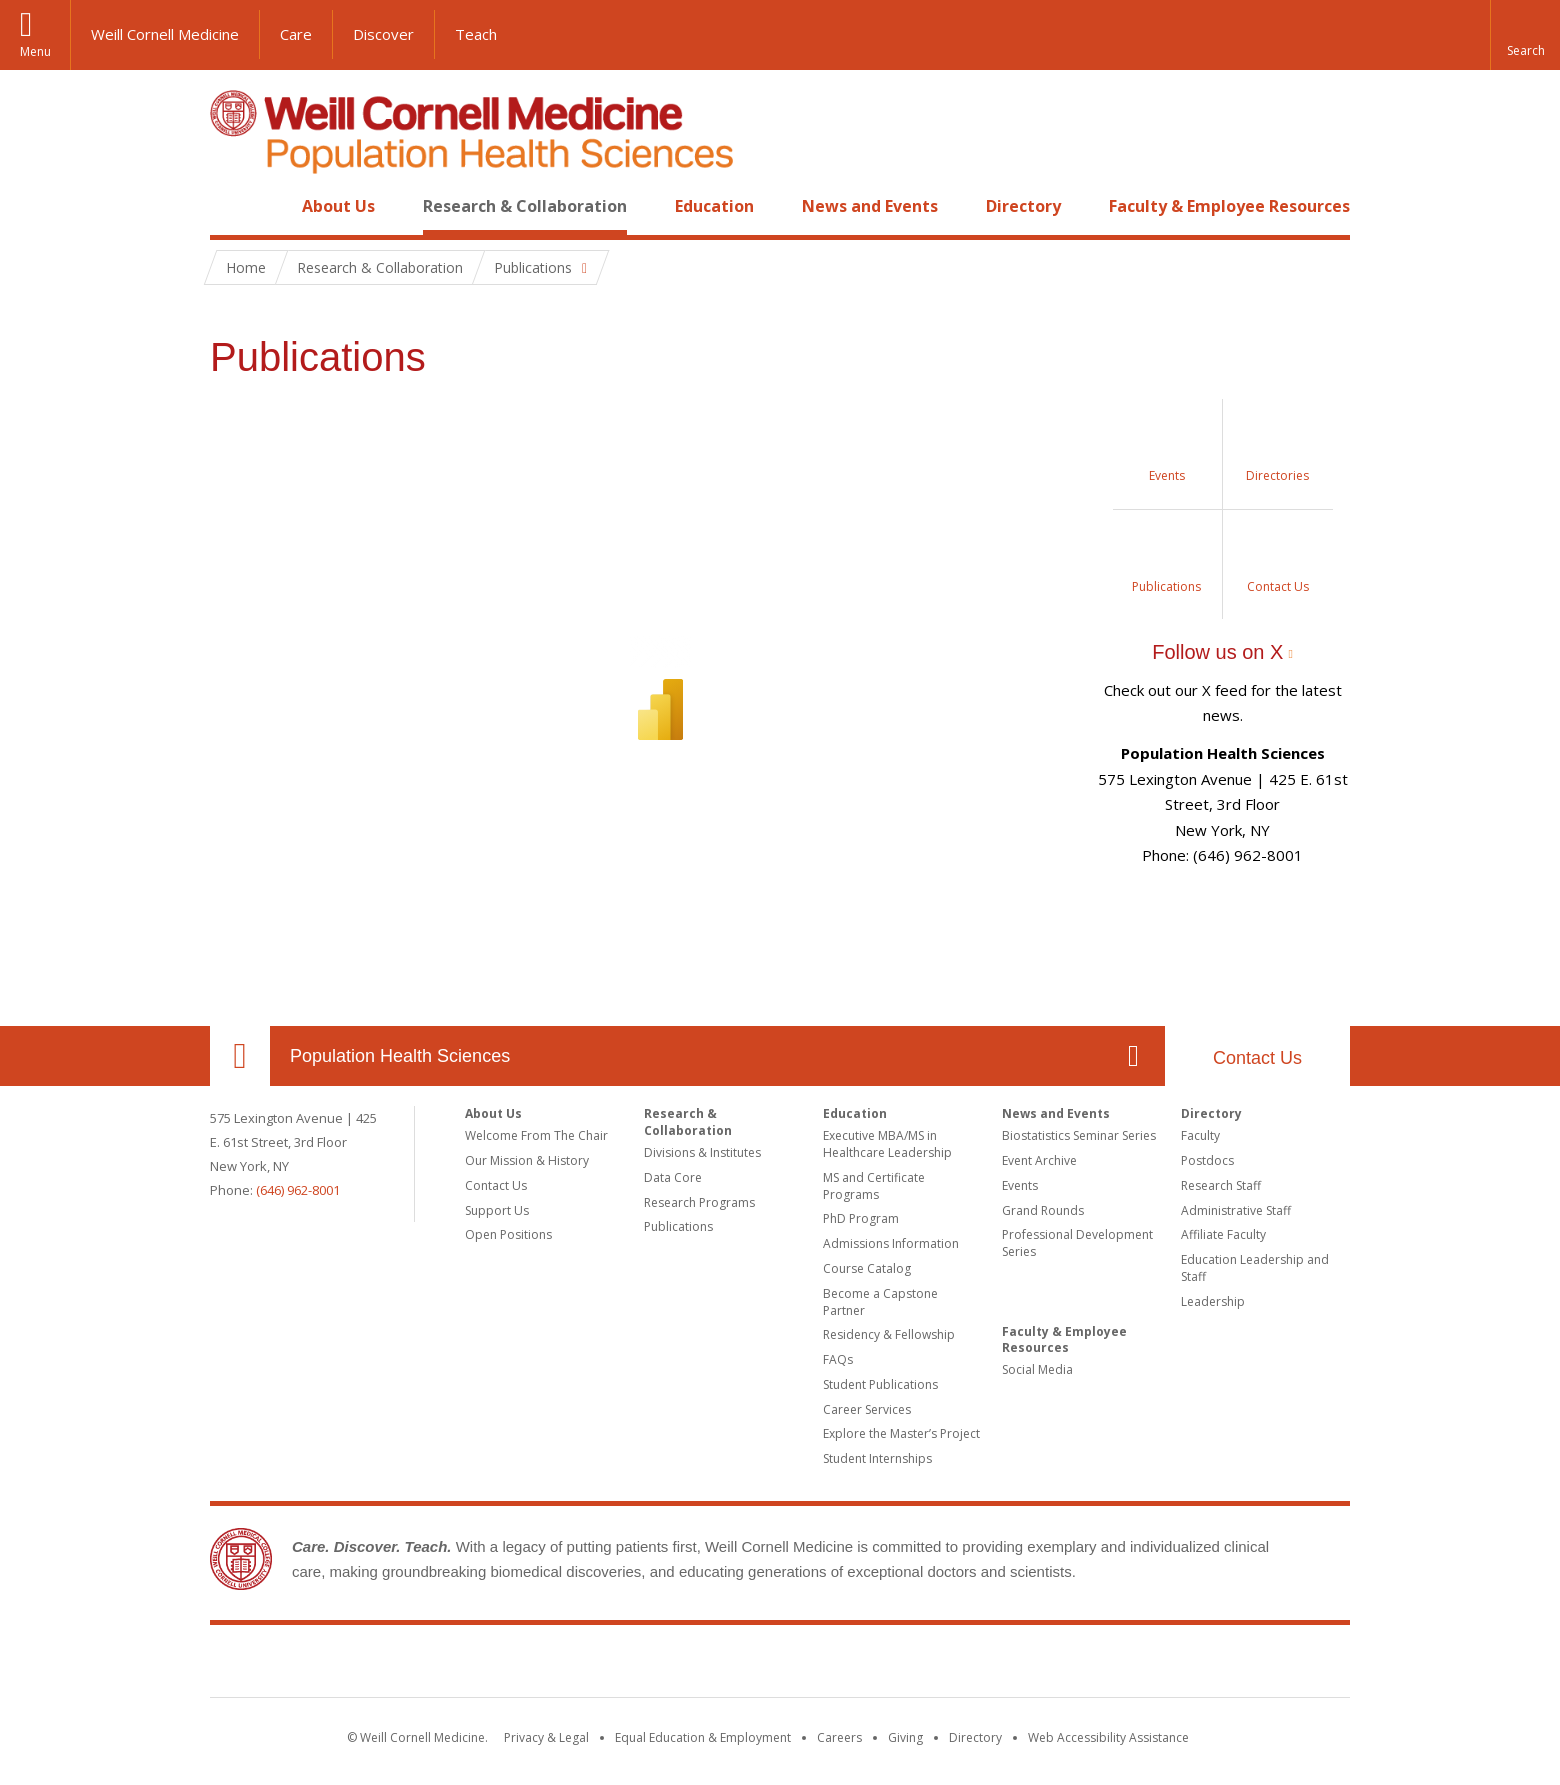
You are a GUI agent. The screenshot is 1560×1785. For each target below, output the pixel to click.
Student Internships (877, 1458)
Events (1020, 1185)
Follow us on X (1217, 652)
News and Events (870, 206)
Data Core (673, 1177)
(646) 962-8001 (298, 1190)
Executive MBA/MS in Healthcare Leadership (887, 1144)
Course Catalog (867, 1268)
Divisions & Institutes (702, 1152)
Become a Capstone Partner (880, 1302)
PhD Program (861, 1218)
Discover (383, 34)
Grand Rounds (1043, 1210)
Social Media (1037, 1369)
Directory (1023, 206)
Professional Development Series (1077, 1243)
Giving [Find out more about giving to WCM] (905, 1737)
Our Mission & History (527, 1160)
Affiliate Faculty (1223, 1234)
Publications (678, 1226)
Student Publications (880, 1384)
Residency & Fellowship (889, 1334)
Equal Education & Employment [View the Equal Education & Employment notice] (703, 1737)
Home (232, 206)
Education (714, 206)
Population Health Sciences (400, 1056)
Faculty (1200, 1135)
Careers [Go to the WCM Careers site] (839, 1737)
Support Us (497, 1210)
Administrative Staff (1236, 1210)
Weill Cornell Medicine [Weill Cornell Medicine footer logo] (780, 1665)
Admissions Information (891, 1243)
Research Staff (1221, 1185)
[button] (1525, 35)
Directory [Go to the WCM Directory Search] (975, 1737)
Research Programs (699, 1202)
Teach (476, 34)
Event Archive (1039, 1160)
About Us (338, 206)
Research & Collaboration (525, 206)
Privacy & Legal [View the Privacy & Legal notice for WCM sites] (546, 1737)
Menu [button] (35, 51)
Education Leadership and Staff (1255, 1268)
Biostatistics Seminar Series (1079, 1135)
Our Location (240, 1056)
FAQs (838, 1359)
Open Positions (508, 1234)
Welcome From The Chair (536, 1135)
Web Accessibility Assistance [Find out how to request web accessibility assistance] (1108, 1737)
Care (296, 34)
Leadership (1213, 1301)
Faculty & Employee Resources (1229, 206)
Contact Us (1257, 1058)
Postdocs (1207, 1160)
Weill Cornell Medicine (165, 34)
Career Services (867, 1409)
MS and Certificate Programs (874, 1186)
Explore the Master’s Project (901, 1433)
